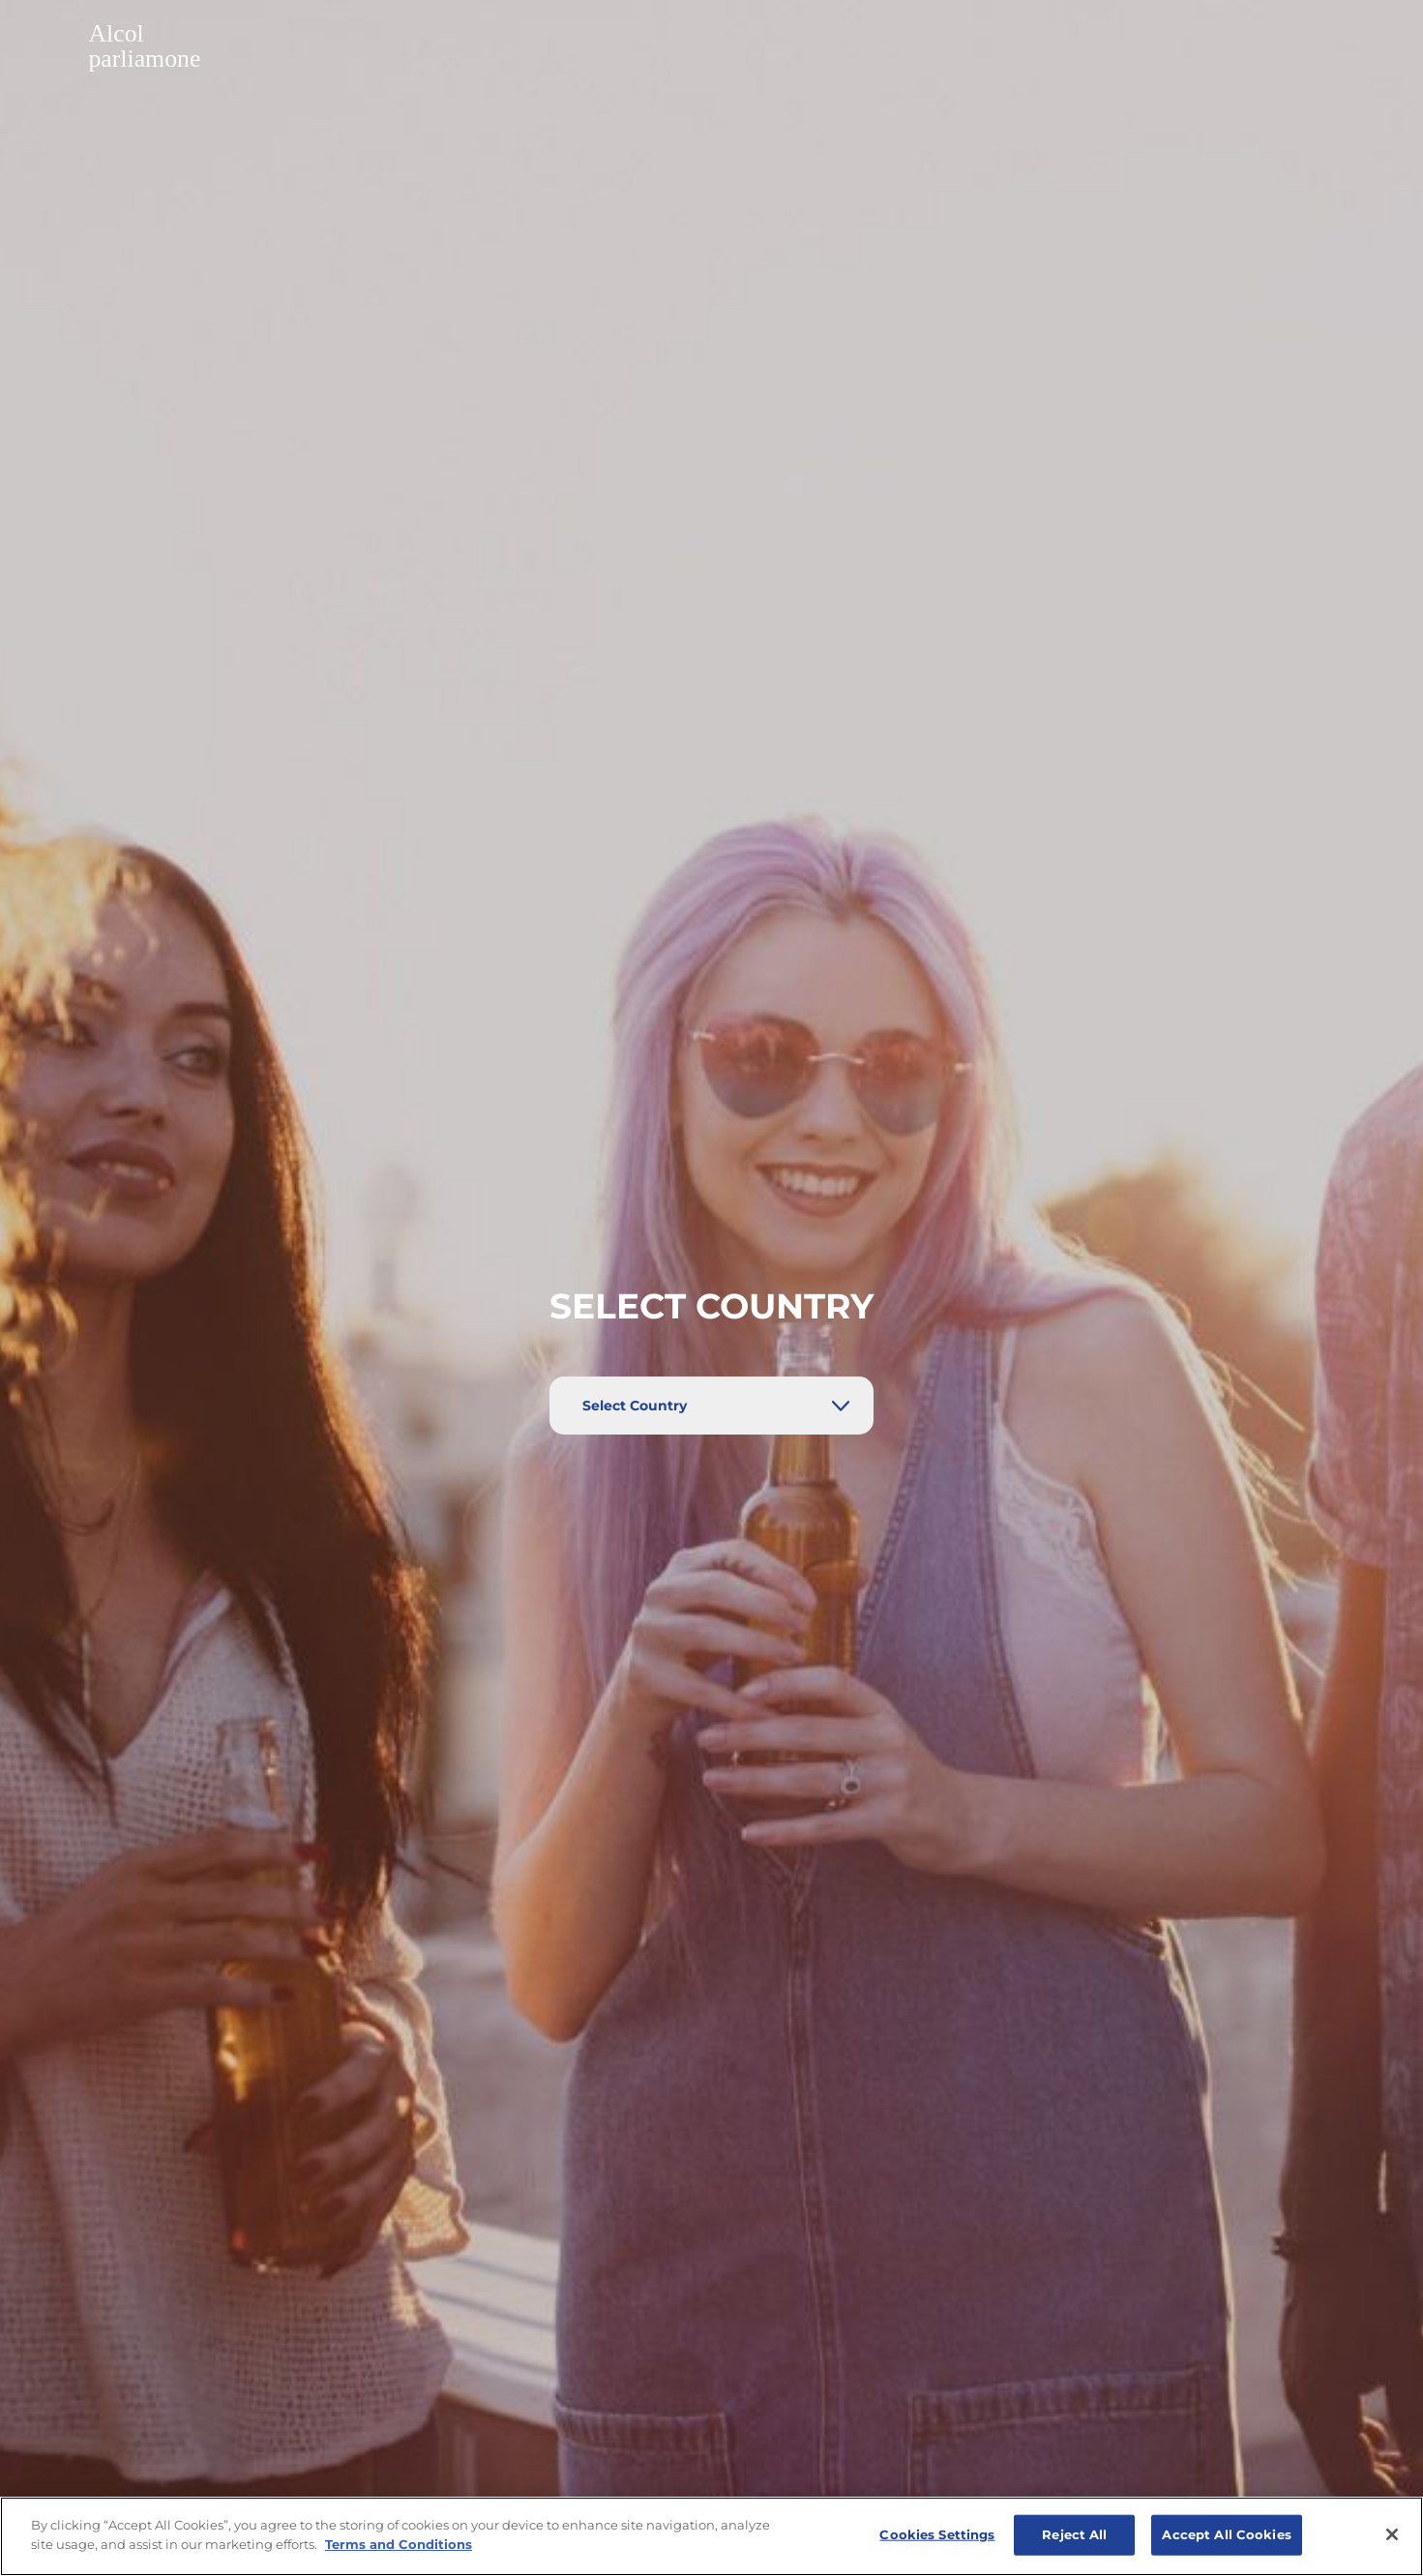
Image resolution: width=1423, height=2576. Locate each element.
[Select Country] (711, 1406)
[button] (712, 48)
